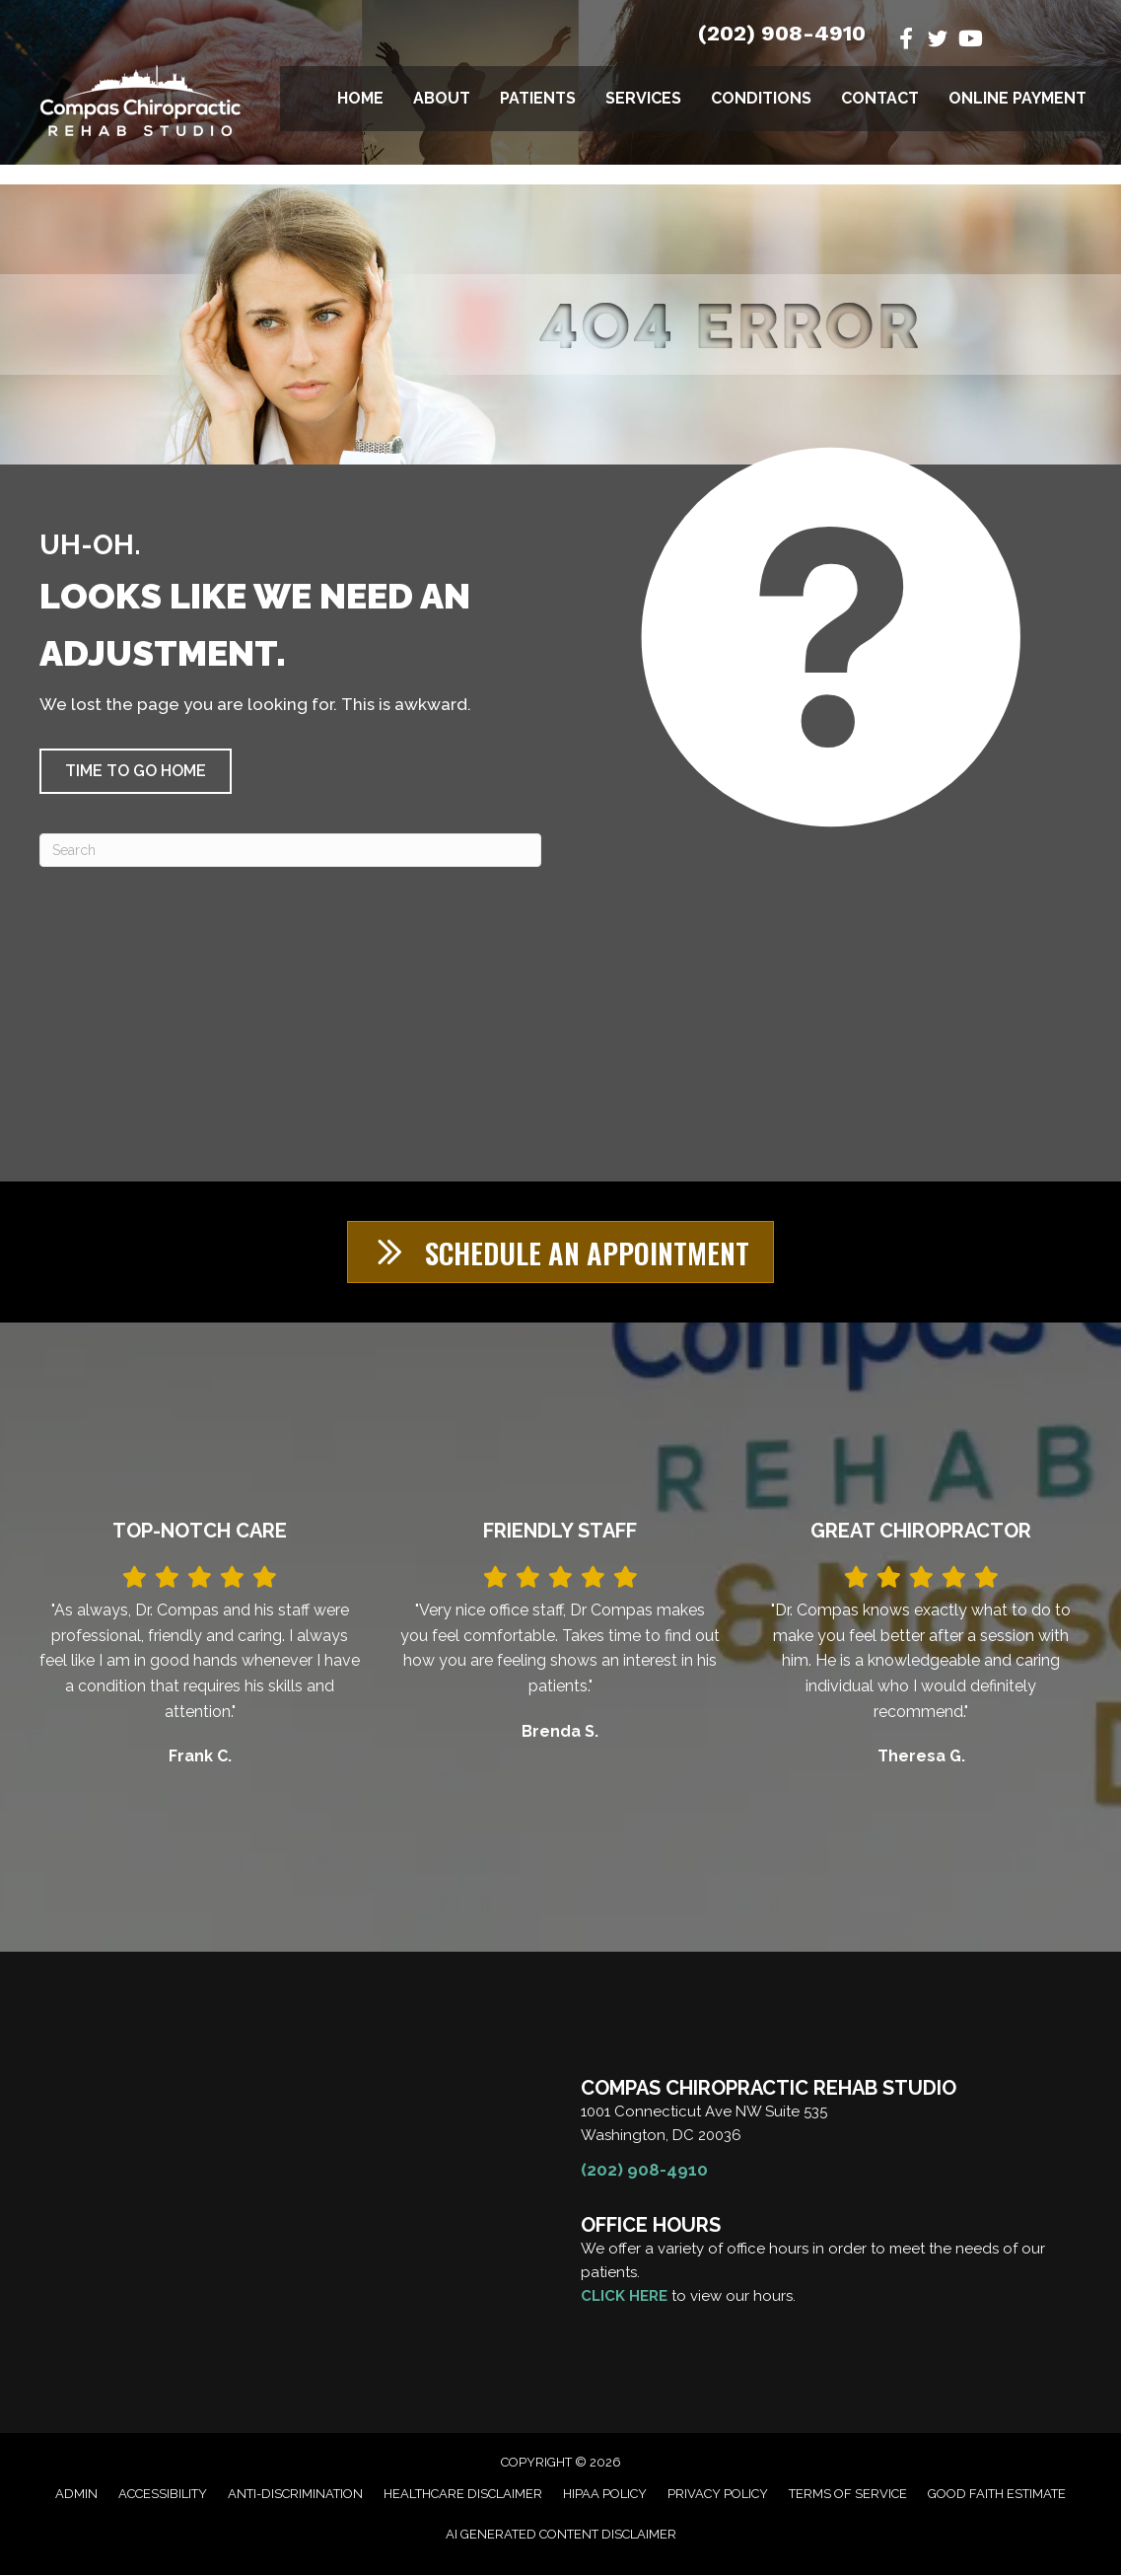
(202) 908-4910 (782, 33)
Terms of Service (848, 2495)
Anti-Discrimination (295, 2495)
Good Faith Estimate (997, 2495)
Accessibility (162, 2495)
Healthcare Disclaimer (463, 2495)
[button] (135, 771)
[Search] (290, 850)
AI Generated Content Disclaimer (561, 2535)
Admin (76, 2495)
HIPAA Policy (605, 2495)
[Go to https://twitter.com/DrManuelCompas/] (937, 42)
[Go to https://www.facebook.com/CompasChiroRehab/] (906, 41)
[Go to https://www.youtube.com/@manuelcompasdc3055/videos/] (969, 41)
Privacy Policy (717, 2495)
